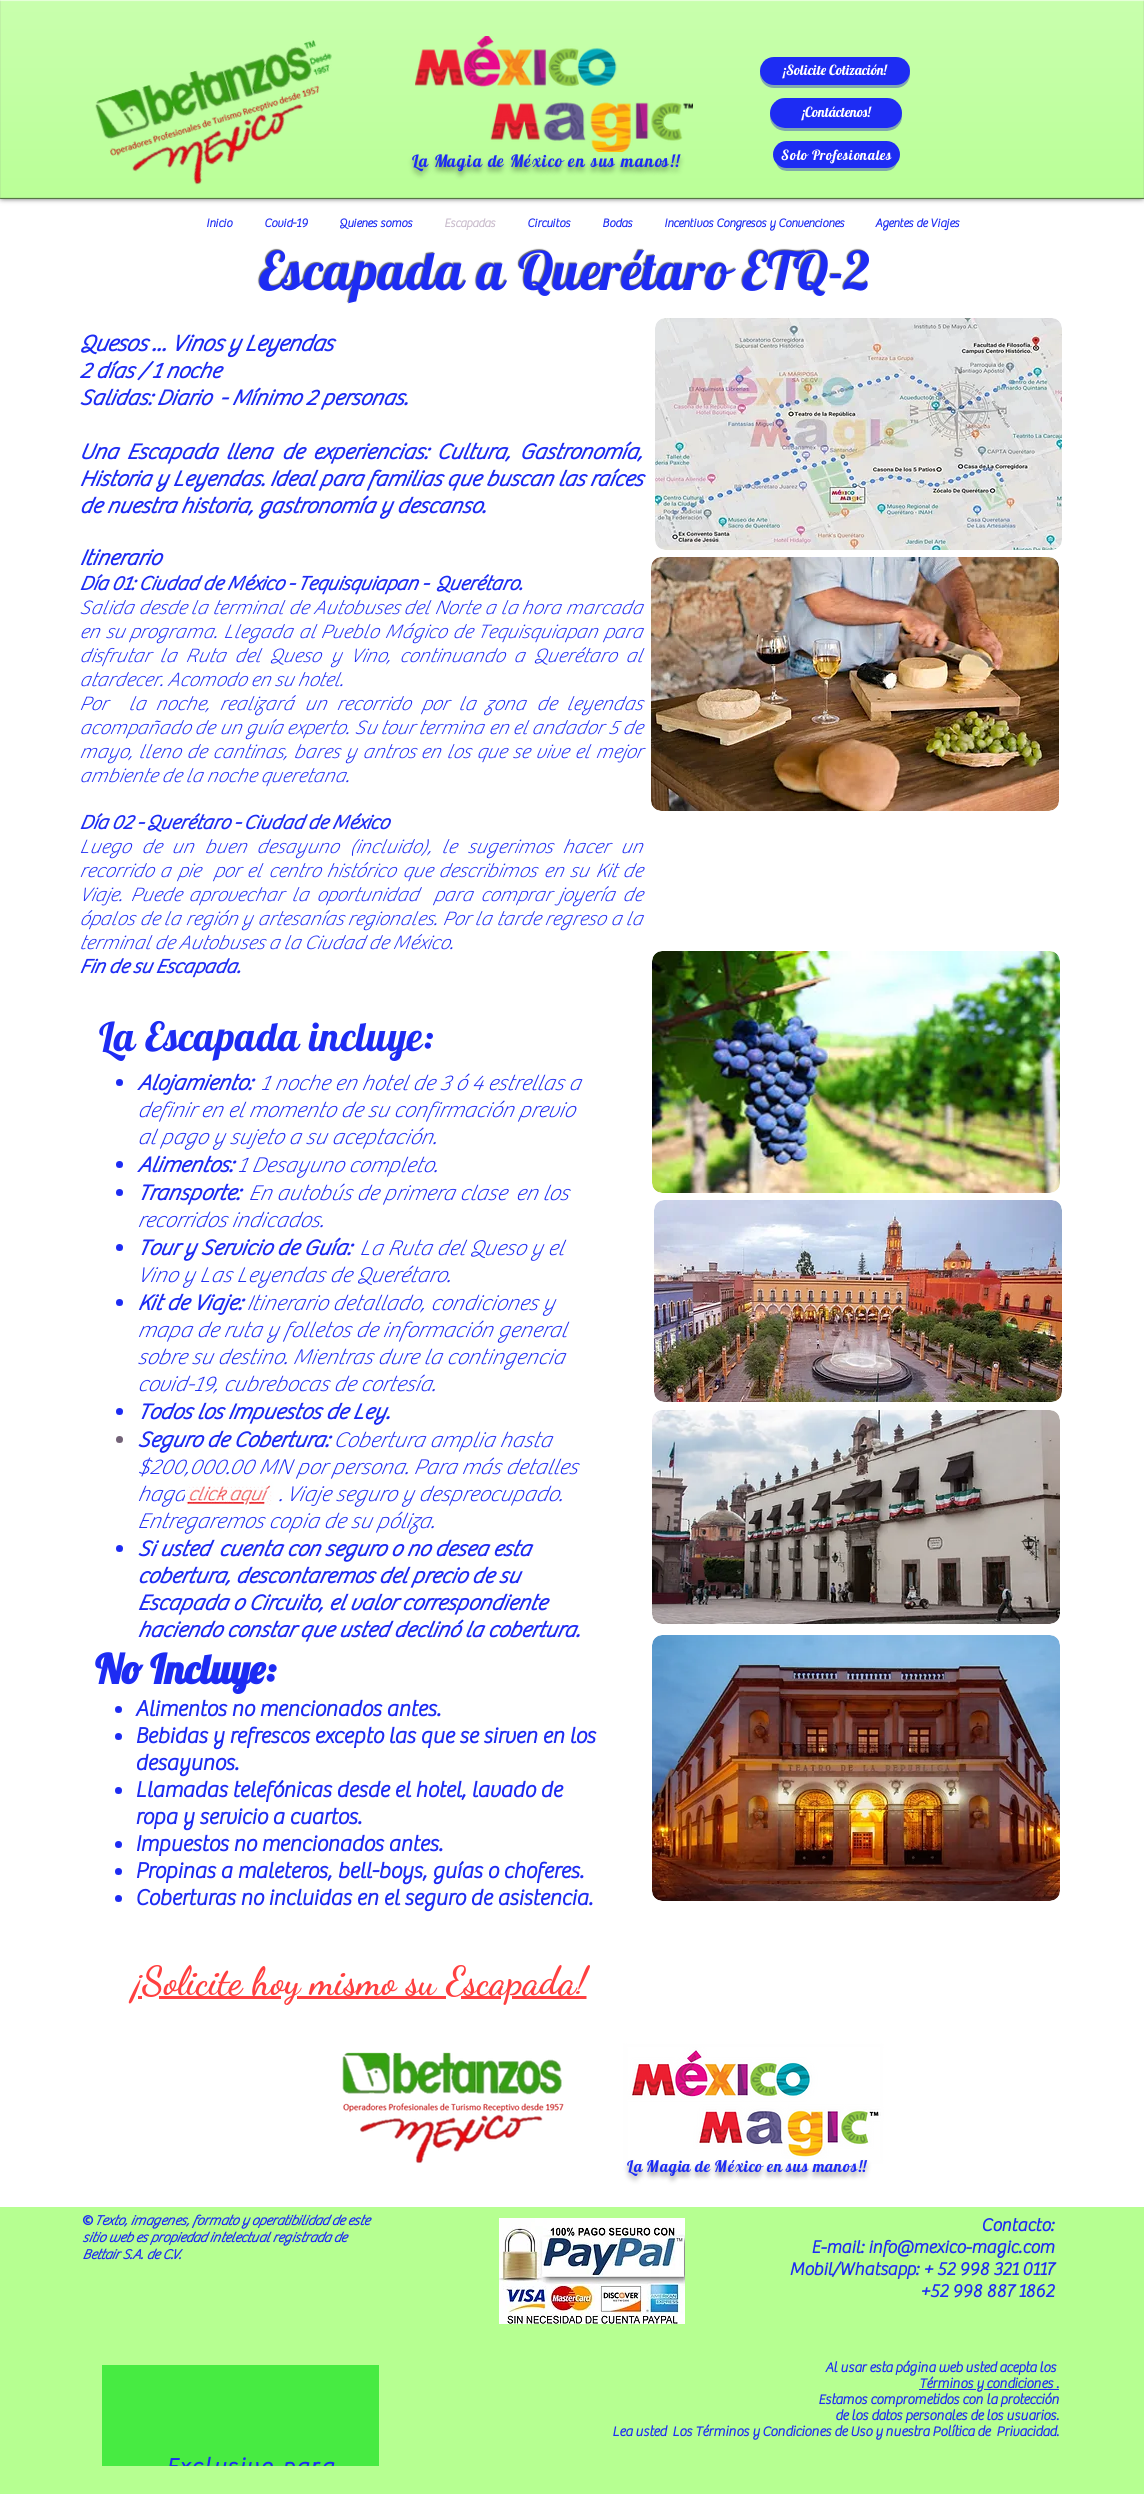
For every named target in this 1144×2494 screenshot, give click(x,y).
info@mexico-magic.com (961, 2247)
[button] (835, 71)
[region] (240, 2415)
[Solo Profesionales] (836, 154)
